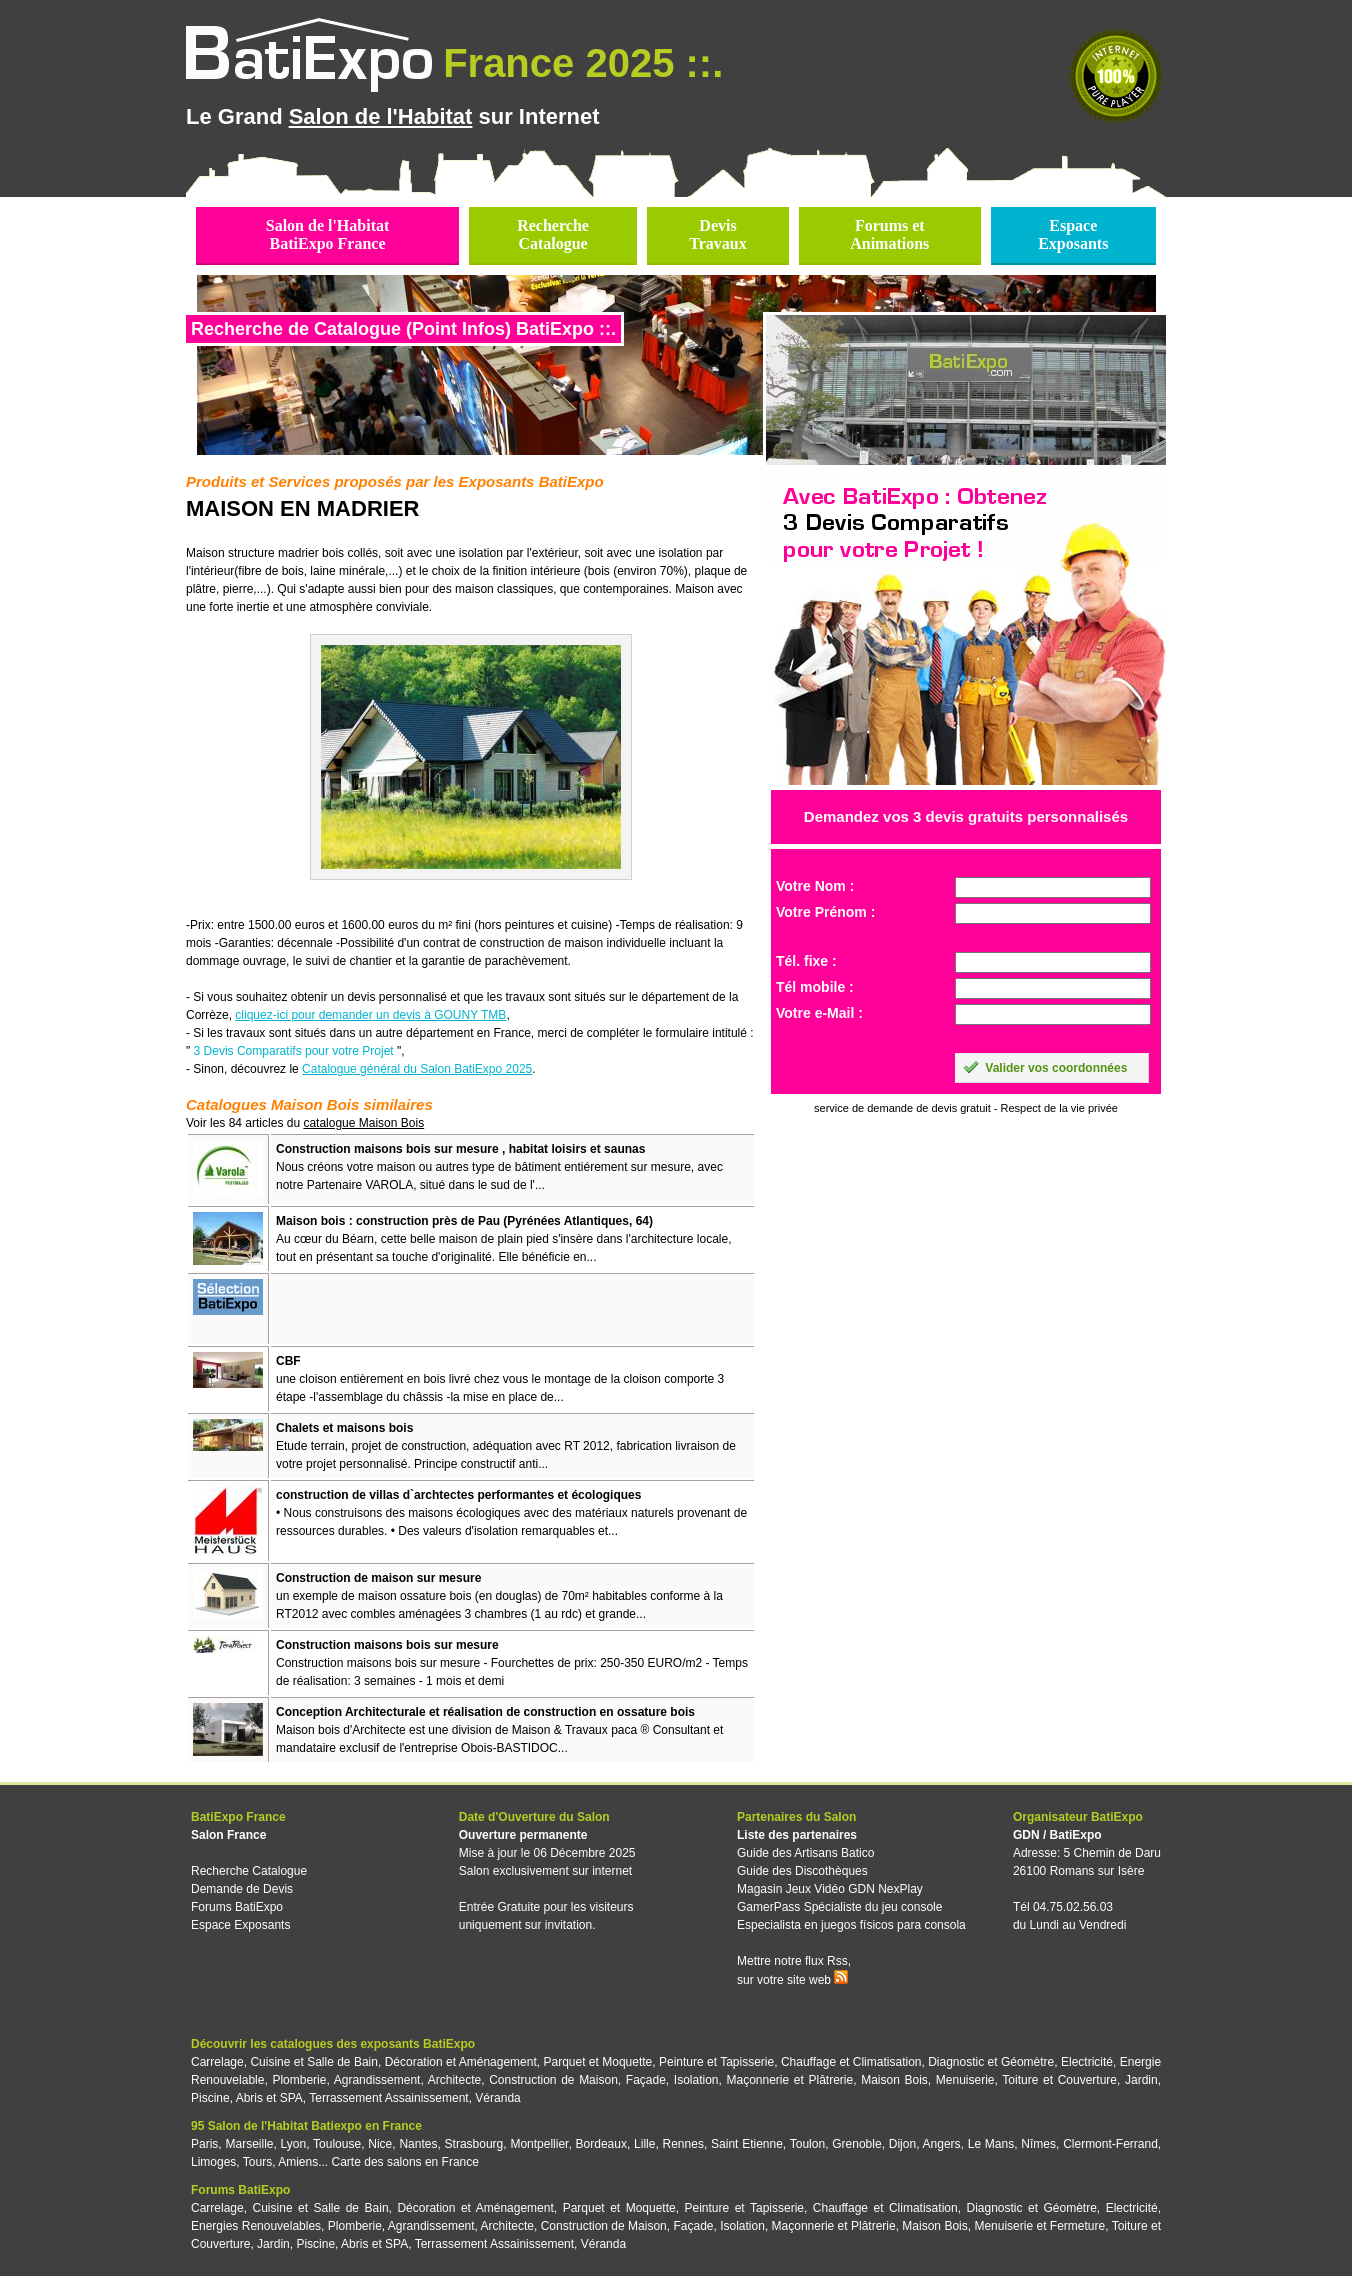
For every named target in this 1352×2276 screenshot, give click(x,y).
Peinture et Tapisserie (716, 2062)
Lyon (294, 2144)
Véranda (497, 2098)
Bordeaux (601, 2144)
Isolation (696, 2080)
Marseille (249, 2144)
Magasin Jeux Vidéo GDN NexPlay (830, 1889)
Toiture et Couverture (1059, 2080)
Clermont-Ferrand (1110, 2144)
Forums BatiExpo (237, 1907)
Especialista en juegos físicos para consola (851, 1925)
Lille (644, 2144)
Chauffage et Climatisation (851, 2062)
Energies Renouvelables (256, 2226)
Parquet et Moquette (597, 2062)
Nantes (418, 2144)
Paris (204, 2144)
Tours (257, 2162)
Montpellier (539, 2144)
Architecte (454, 2080)
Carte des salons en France (405, 2162)
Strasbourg (474, 2144)
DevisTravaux (717, 234)
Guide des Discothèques (802, 1871)
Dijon (902, 2144)
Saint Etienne (747, 2144)
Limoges (213, 2162)
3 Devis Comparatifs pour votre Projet (294, 1051)
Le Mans (991, 2144)
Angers (942, 2144)
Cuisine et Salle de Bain (314, 2062)
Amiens (298, 2162)
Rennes (683, 2144)
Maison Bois (894, 2080)
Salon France (228, 1835)
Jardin (1141, 2080)
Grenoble (856, 2144)
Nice (380, 2144)
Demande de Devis (242, 1889)
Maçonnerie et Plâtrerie (790, 2080)
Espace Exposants (240, 1925)
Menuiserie (965, 2080)
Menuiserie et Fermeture (1039, 2226)
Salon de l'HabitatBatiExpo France (328, 234)
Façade (646, 2080)
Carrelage (217, 2062)
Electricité (1087, 2062)
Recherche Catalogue (249, 1871)
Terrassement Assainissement (388, 2098)
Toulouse (337, 2144)
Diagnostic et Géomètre (991, 2062)
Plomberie (299, 2080)
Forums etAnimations (889, 234)
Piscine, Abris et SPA (247, 2098)
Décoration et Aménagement (461, 2062)
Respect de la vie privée (1059, 1108)
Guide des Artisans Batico (805, 1853)
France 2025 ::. (583, 63)
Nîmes (1038, 2144)
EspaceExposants (1073, 234)
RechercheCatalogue (553, 234)
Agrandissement (377, 2080)
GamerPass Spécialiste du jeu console (839, 1907)
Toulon (807, 2144)
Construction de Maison (553, 2080)
